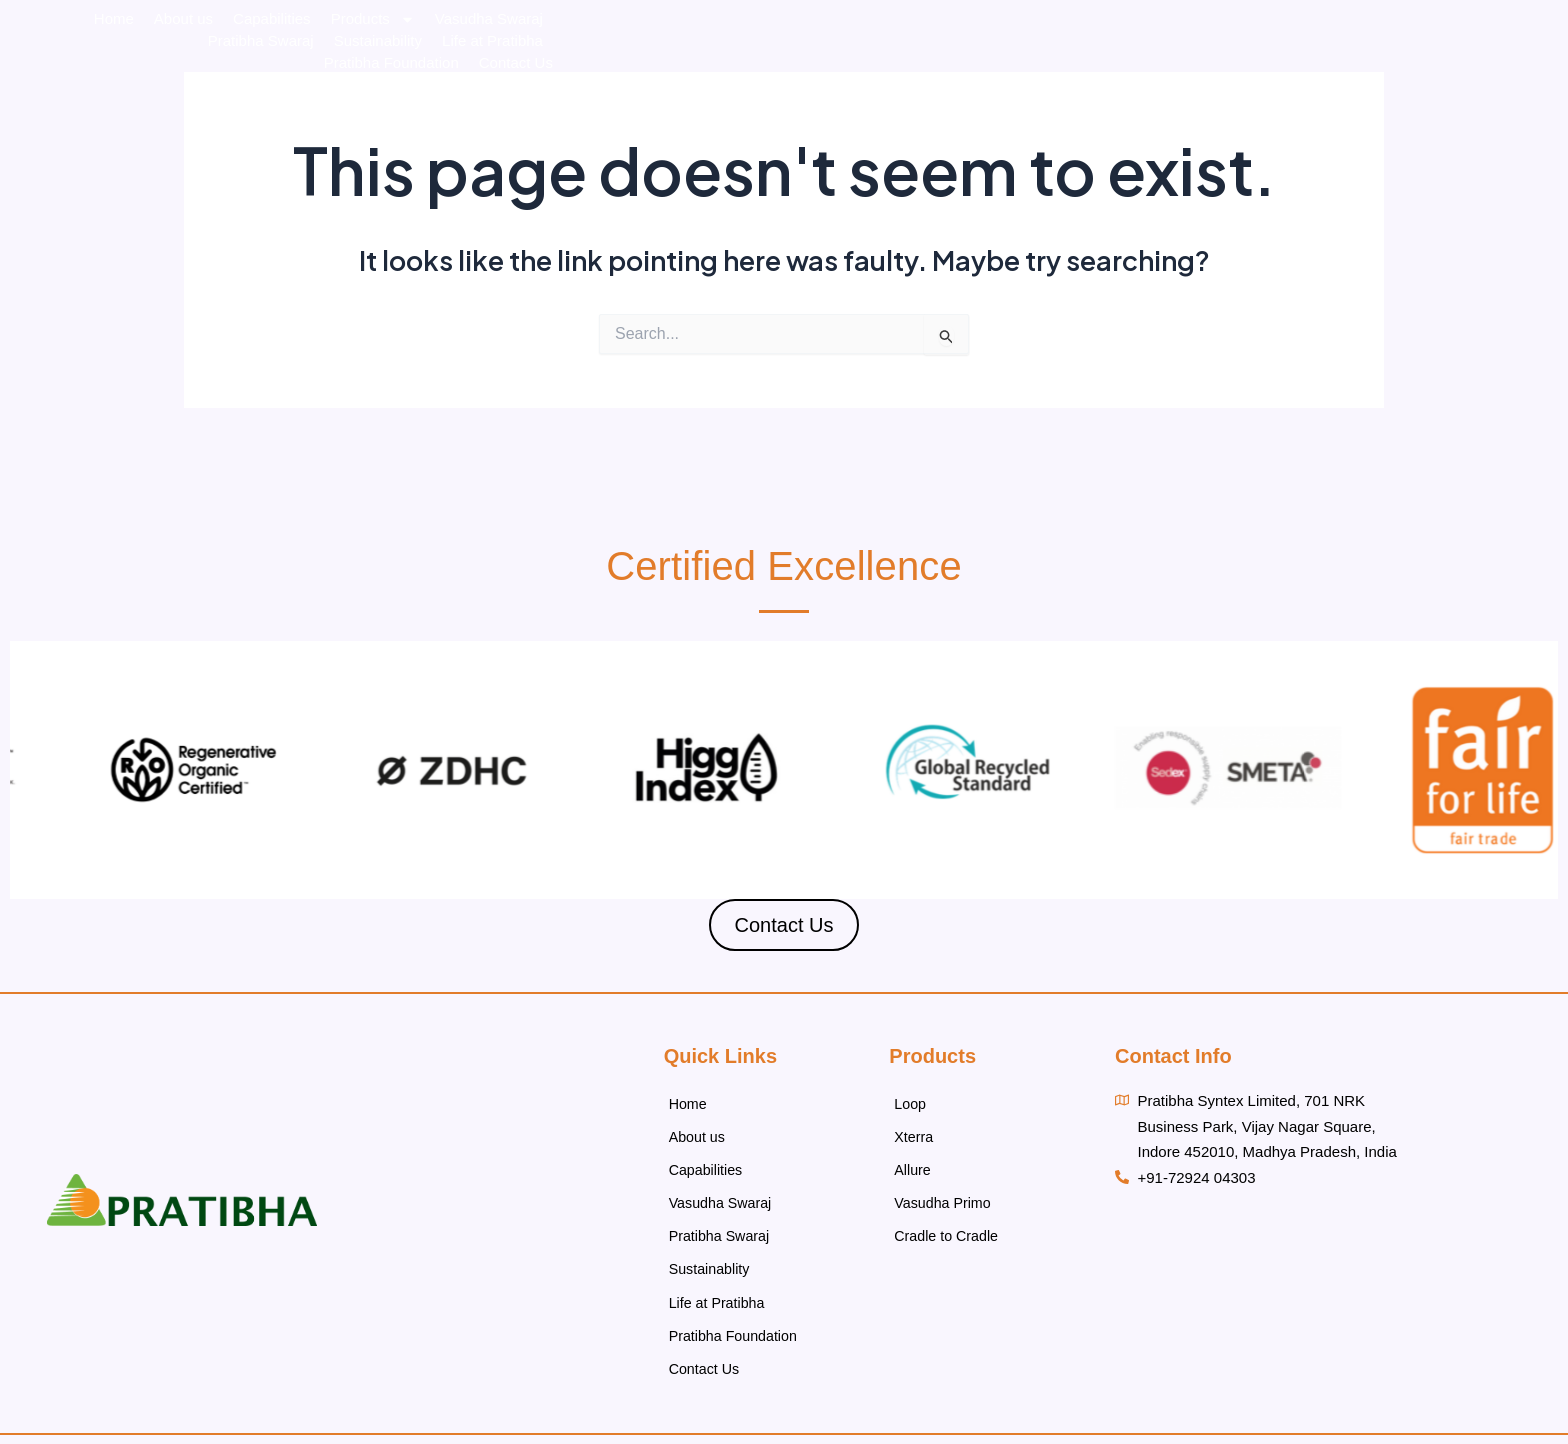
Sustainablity (711, 1244)
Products (783, 72)
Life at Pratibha (1258, 71)
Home (524, 71)
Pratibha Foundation (1396, 71)
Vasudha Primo (944, 1187)
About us (593, 71)
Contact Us (1521, 71)
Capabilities (683, 71)
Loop (910, 1101)
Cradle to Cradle (948, 1215)
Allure (913, 1158)
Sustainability (1143, 71)
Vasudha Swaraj (899, 71)
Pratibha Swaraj (1027, 71)
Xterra (914, 1130)
